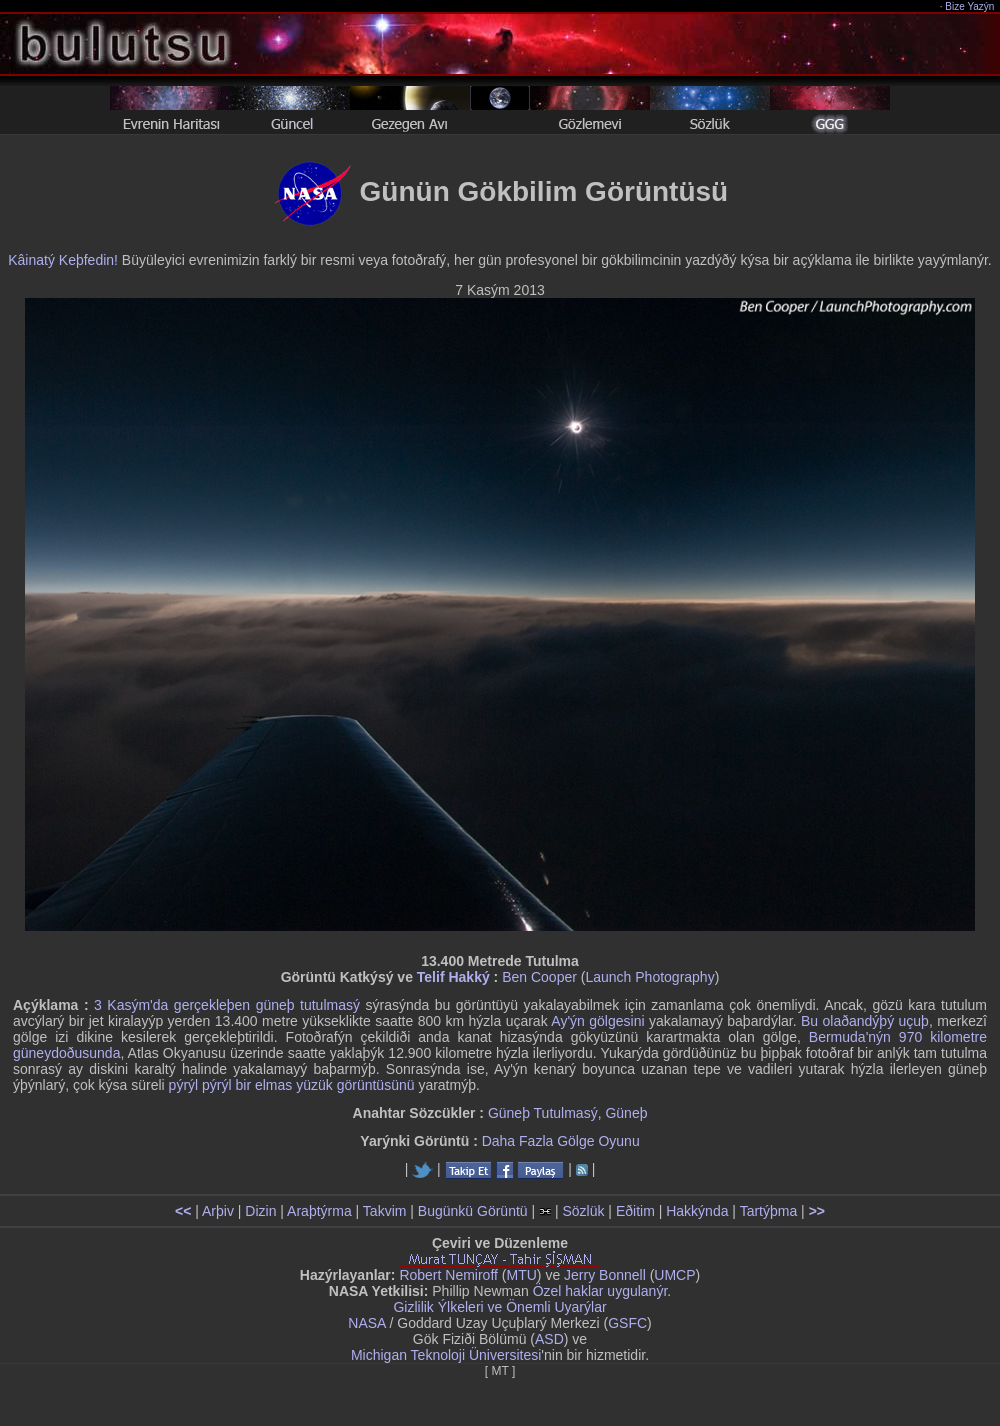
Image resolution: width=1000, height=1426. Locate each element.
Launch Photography (649, 977)
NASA (366, 1323)
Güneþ (626, 1113)
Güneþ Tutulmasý (543, 1113)
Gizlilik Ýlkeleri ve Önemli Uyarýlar (499, 1307)
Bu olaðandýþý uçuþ (865, 1021)
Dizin (260, 1211)
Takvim (385, 1211)
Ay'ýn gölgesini (597, 1021)
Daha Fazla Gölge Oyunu (561, 1141)
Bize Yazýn (970, 6)
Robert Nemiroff (448, 1275)
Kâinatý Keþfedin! (63, 260)
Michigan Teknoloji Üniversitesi (446, 1355)
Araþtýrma (319, 1211)
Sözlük (583, 1211)
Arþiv (218, 1211)
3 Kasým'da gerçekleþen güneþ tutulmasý (227, 1005)
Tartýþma (769, 1211)
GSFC (627, 1323)
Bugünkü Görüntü (473, 1211)
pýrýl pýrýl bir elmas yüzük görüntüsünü (292, 1085)
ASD (549, 1339)
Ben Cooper (539, 977)
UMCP (674, 1275)
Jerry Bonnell (605, 1275)
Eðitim (635, 1211)
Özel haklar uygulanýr (600, 1291)
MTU (522, 1275)
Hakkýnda (697, 1211)
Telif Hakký (453, 977)
